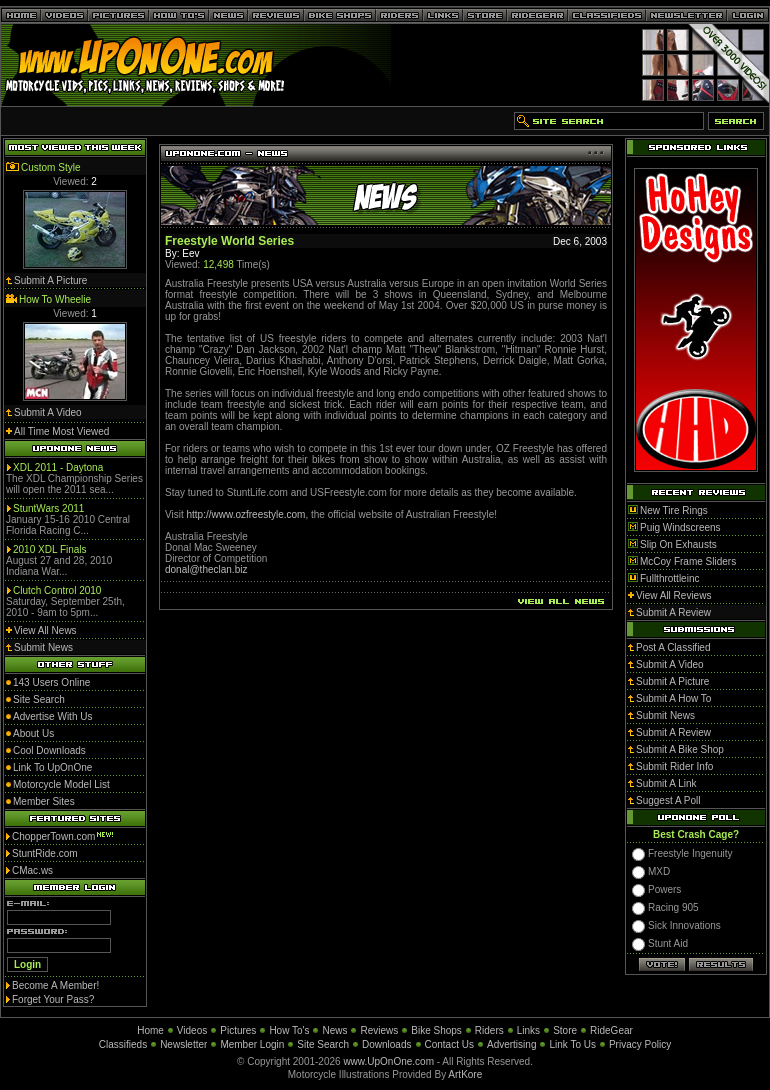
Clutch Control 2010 (57, 590)
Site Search (323, 1044)
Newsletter (183, 1044)
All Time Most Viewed (61, 431)
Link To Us (572, 1044)
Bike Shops (436, 1030)
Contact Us (449, 1044)
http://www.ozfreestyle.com (246, 514)
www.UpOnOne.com (388, 1061)
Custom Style (50, 167)
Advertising (511, 1044)
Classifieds (123, 1044)
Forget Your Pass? (53, 999)
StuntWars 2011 (48, 508)
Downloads (386, 1044)
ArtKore (465, 1074)
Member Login (252, 1044)
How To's (289, 1030)
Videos (192, 1030)
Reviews (379, 1030)
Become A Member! (55, 985)
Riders (489, 1030)
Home (150, 1030)
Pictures (238, 1030)
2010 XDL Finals (50, 549)
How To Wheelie (55, 299)
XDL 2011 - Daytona (58, 467)
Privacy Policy (640, 1044)
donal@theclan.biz (206, 569)
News (334, 1030)
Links (528, 1030)
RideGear (611, 1030)
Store (565, 1030)
